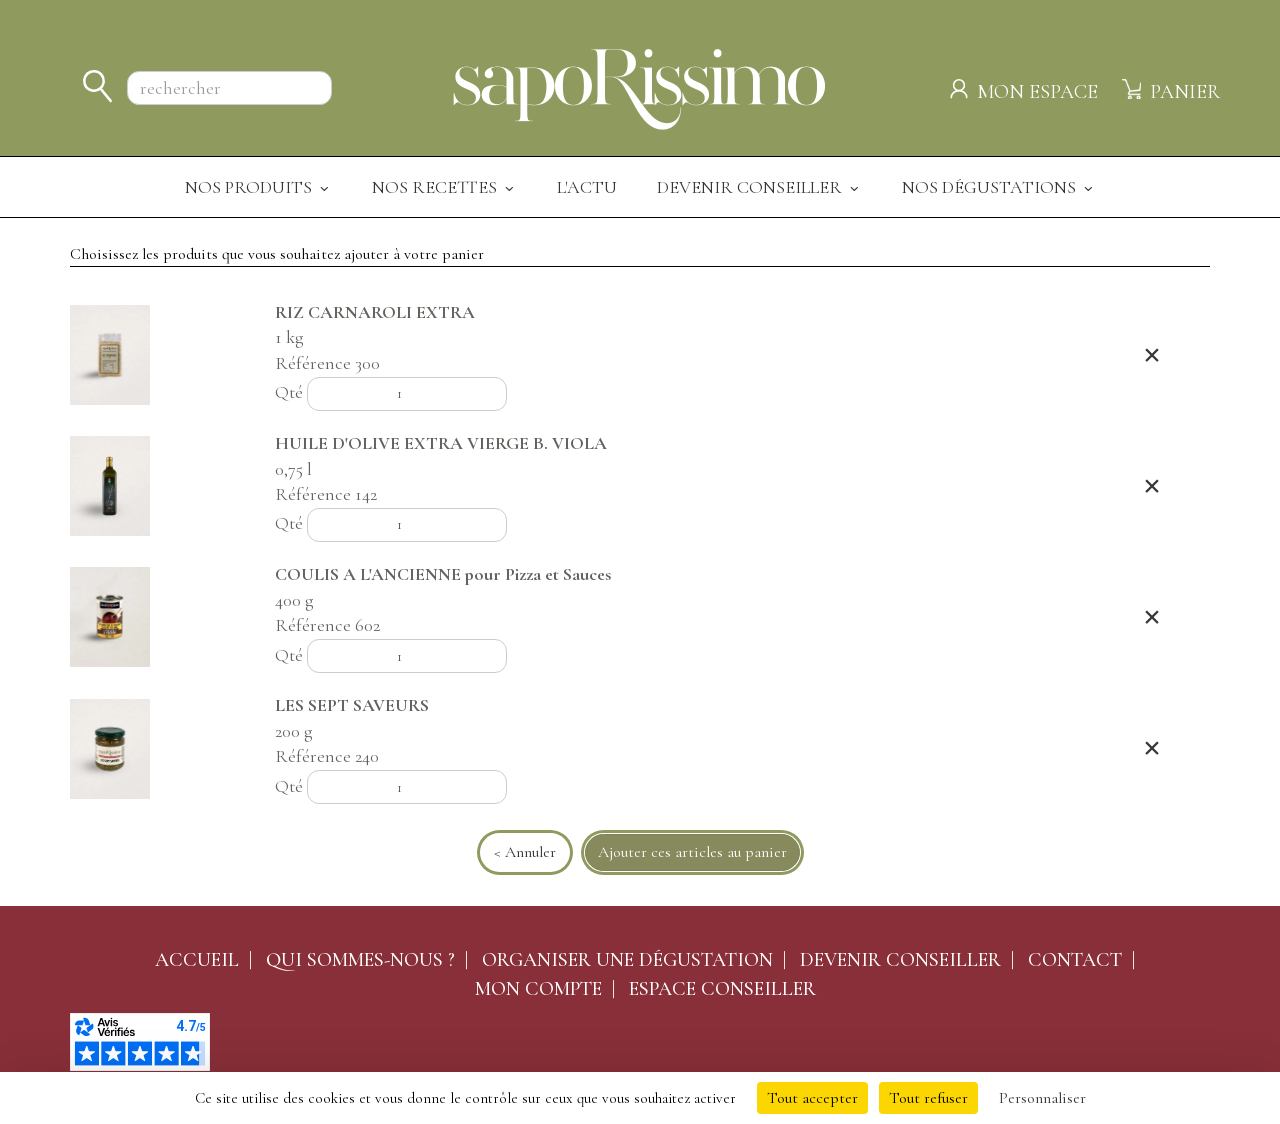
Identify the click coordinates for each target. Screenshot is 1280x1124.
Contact (1075, 960)
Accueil (197, 960)
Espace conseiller (722, 989)
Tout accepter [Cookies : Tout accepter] (812, 1098)
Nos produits (258, 187)
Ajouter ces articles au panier (692, 852)
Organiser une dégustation (627, 960)
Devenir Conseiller (759, 187)
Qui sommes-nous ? (360, 960)
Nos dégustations (999, 187)
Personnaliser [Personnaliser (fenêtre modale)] (1042, 1098)
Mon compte (538, 989)
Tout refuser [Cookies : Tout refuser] (928, 1098)
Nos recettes (444, 187)
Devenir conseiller (900, 960)
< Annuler (525, 852)
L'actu (587, 187)
